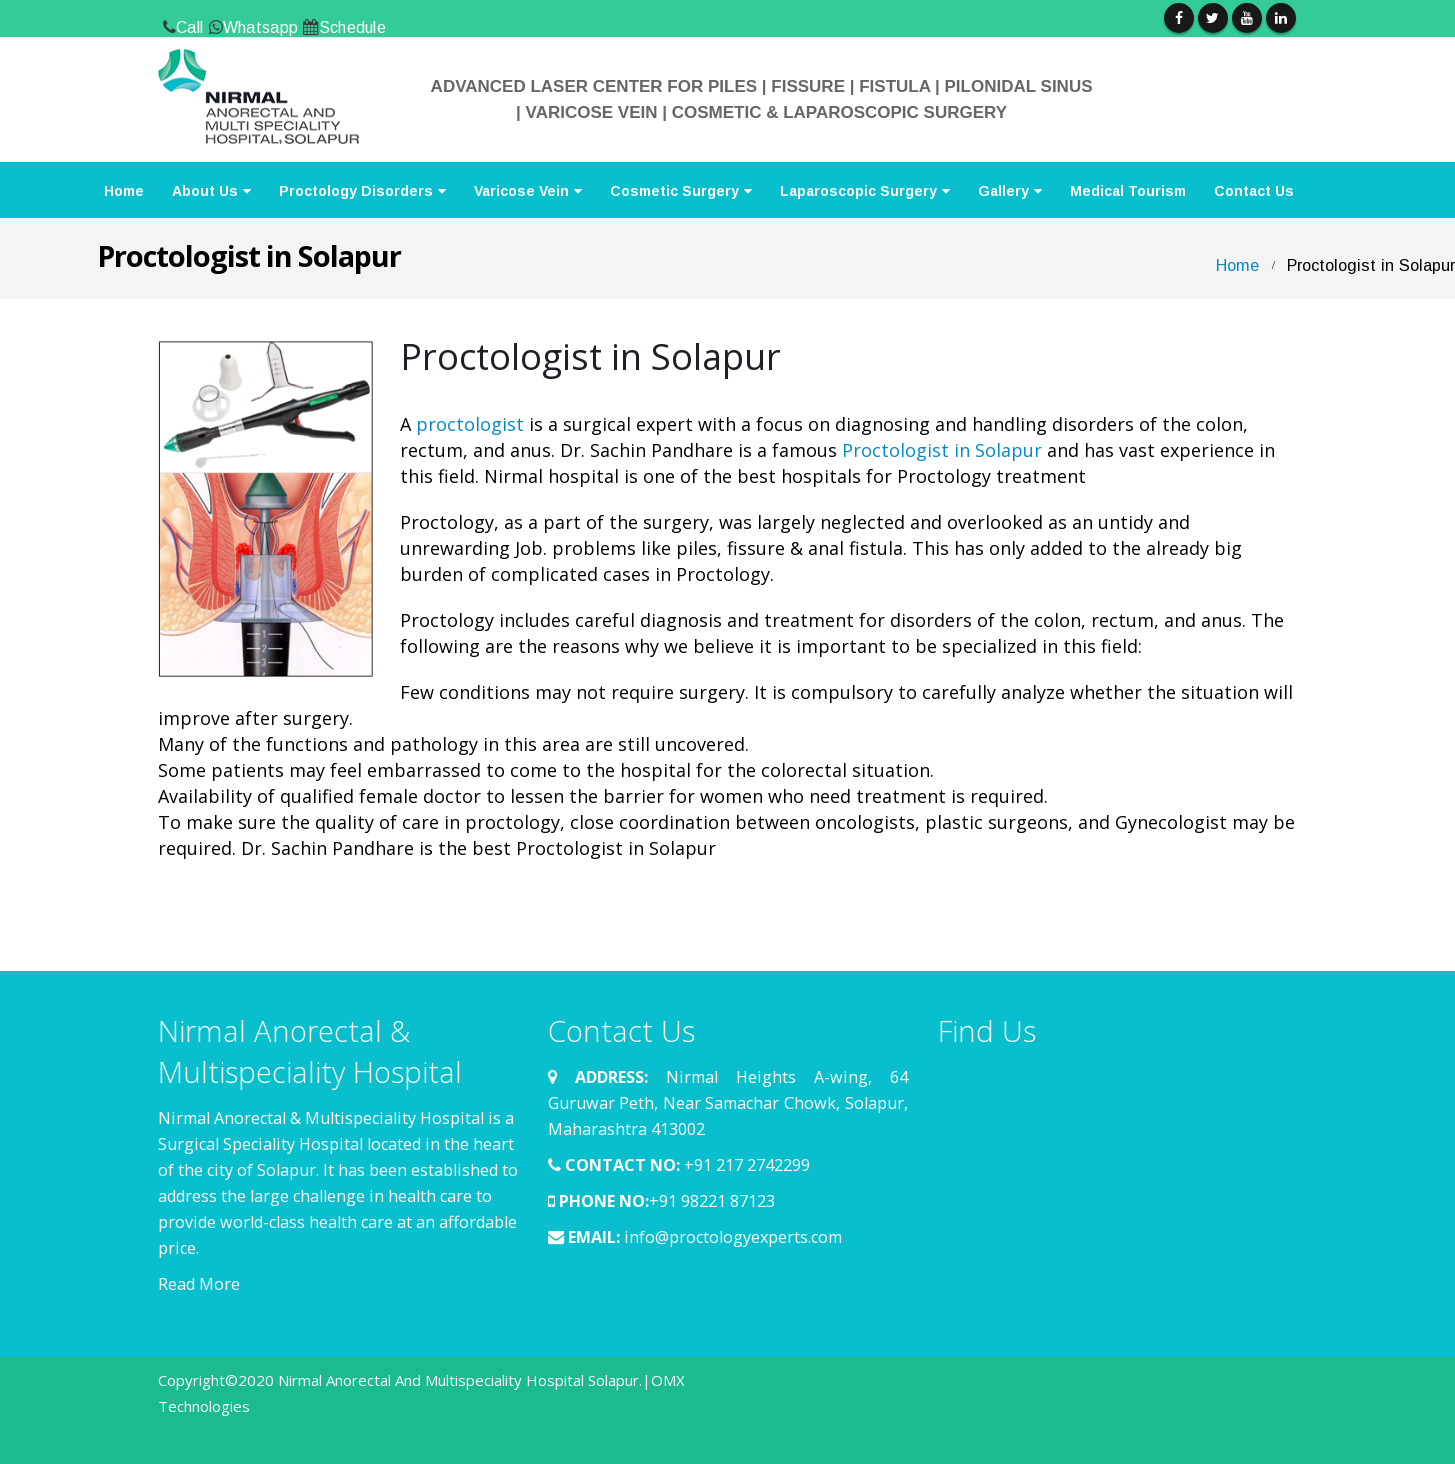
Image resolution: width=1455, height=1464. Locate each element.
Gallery (1003, 191)
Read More (199, 1284)
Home (124, 191)
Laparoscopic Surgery (858, 191)
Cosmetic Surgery (674, 191)
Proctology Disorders (356, 191)
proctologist (470, 424)
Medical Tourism (1128, 191)
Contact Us (1254, 191)
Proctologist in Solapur (942, 450)
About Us (205, 191)
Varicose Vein (521, 191)
